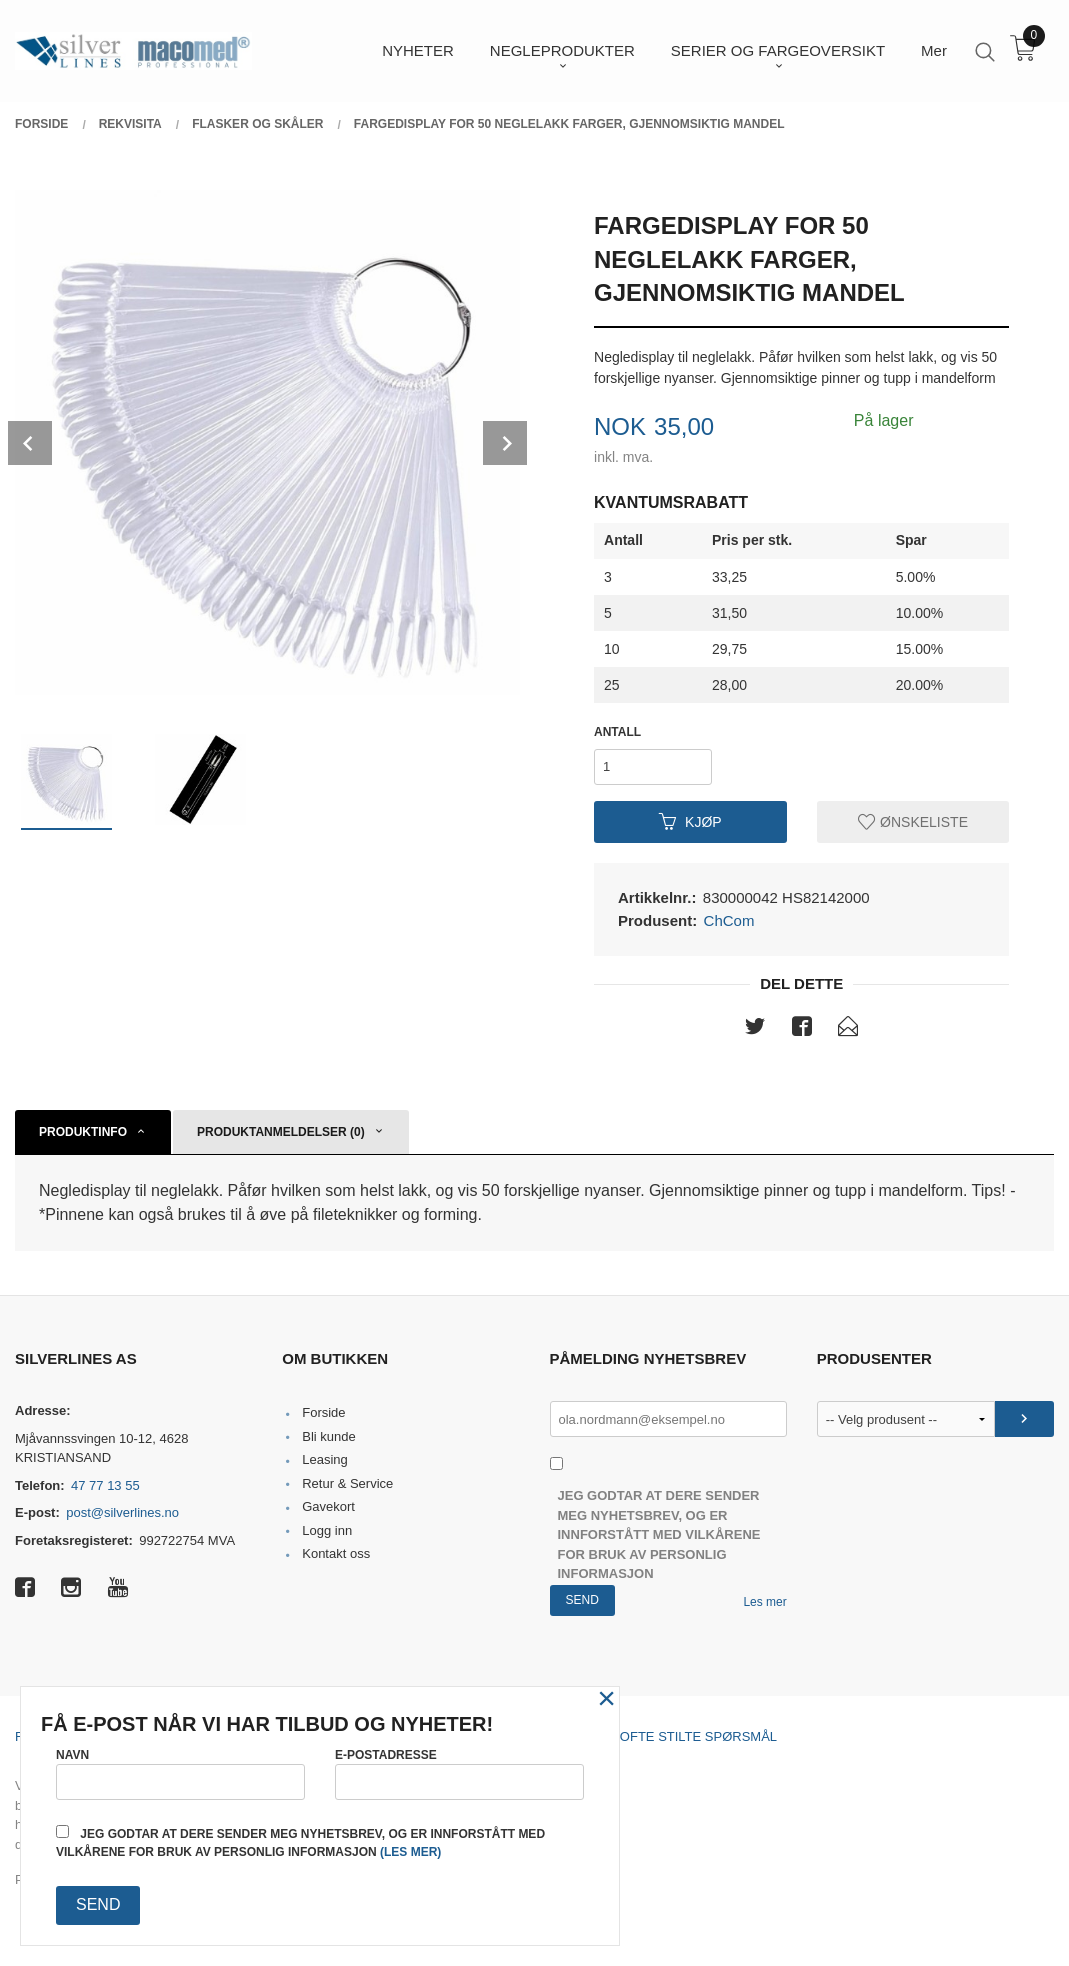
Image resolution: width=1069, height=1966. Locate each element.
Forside (323, 1412)
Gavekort (328, 1506)
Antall (617, 732)
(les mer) (410, 1852)
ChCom (729, 920)
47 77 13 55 (105, 1485)
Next (505, 443)
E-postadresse (459, 1774)
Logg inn (327, 1530)
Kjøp (690, 821)
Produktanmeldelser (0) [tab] (281, 1132)
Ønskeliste (913, 821)
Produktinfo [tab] (83, 1132)
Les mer (764, 1602)
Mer (934, 50)
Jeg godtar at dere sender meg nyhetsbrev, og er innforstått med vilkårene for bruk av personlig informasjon (659, 1534)
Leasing (325, 1459)
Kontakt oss (336, 1553)
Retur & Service (347, 1483)
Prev (30, 443)
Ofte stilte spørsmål (698, 1736)
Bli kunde (328, 1436)
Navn (180, 1774)
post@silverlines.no (122, 1512)
